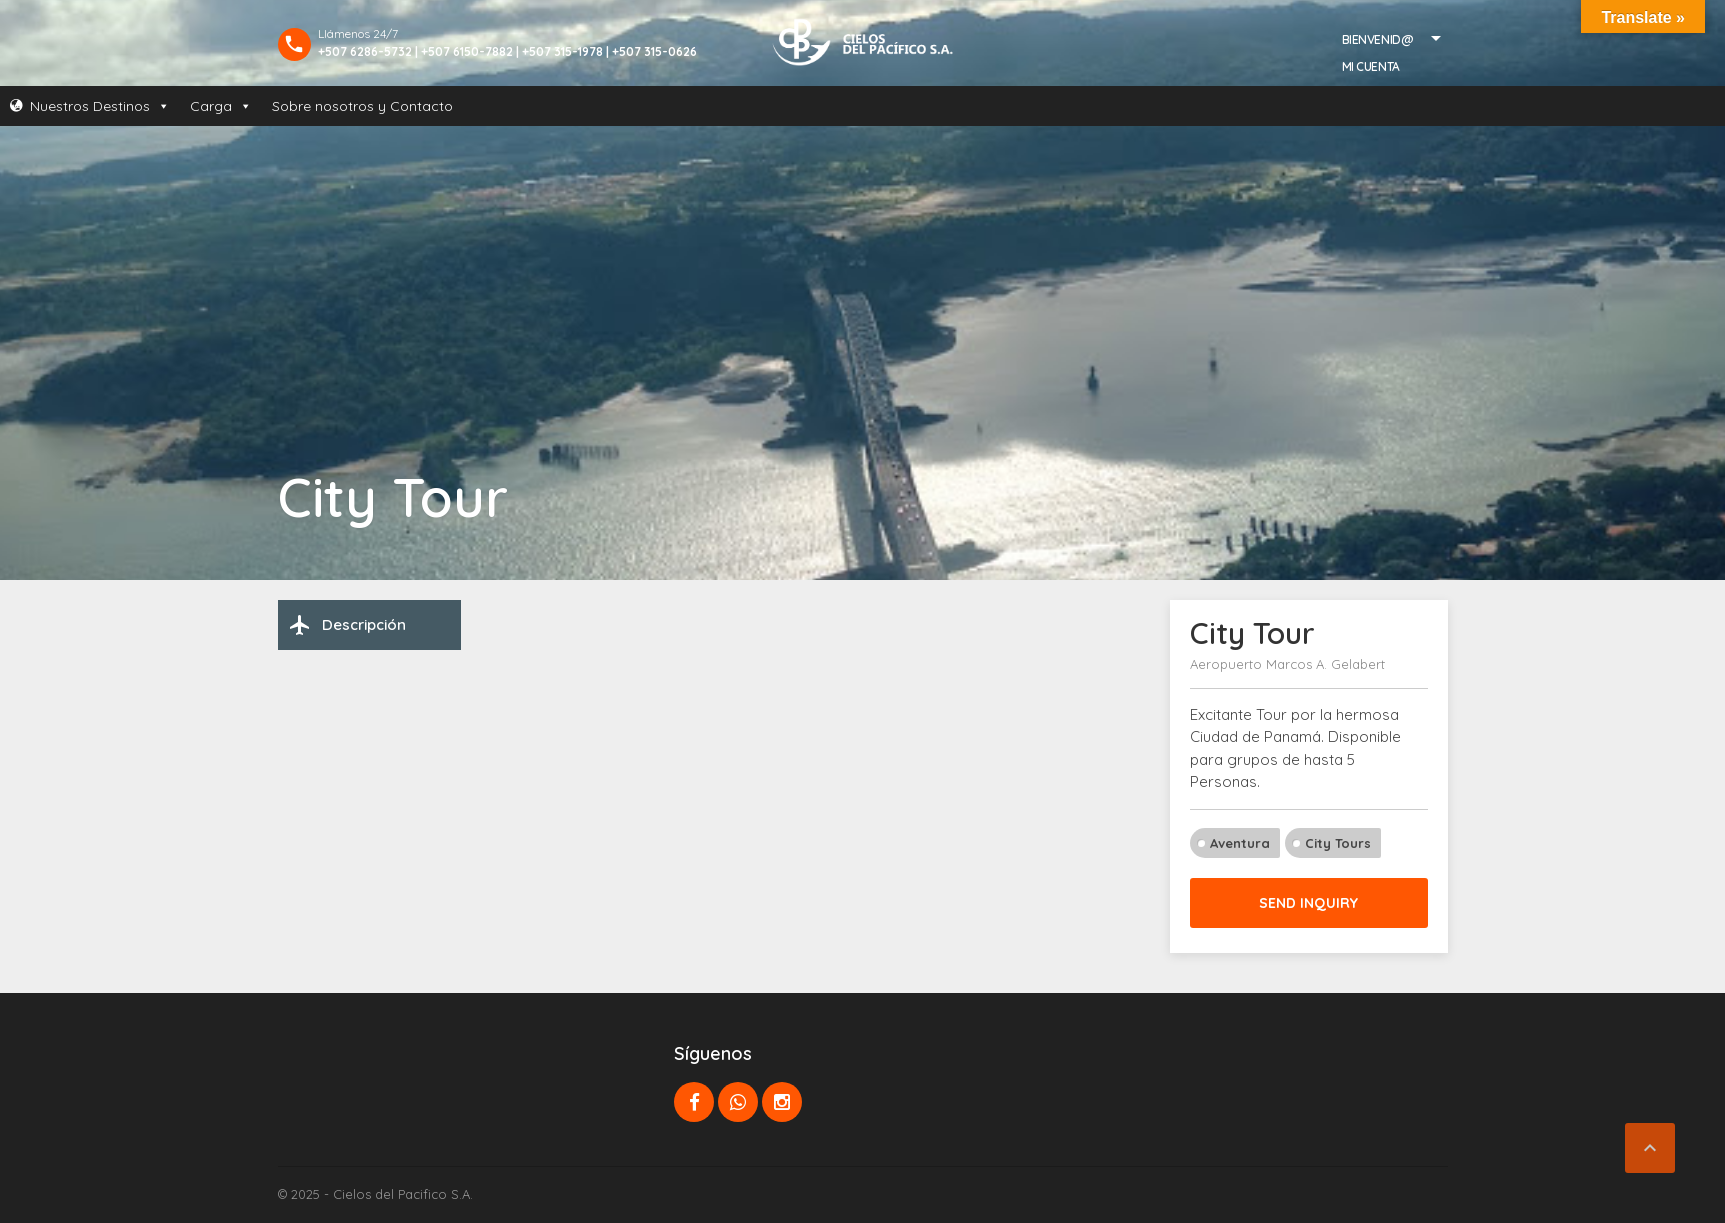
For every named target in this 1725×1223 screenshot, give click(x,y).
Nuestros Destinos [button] (100, 106)
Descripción (347, 625)
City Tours (1338, 843)
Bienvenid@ (1378, 39)
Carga (221, 106)
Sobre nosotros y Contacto (362, 106)
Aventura (1240, 843)
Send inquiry (1308, 903)
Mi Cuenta (1371, 66)
